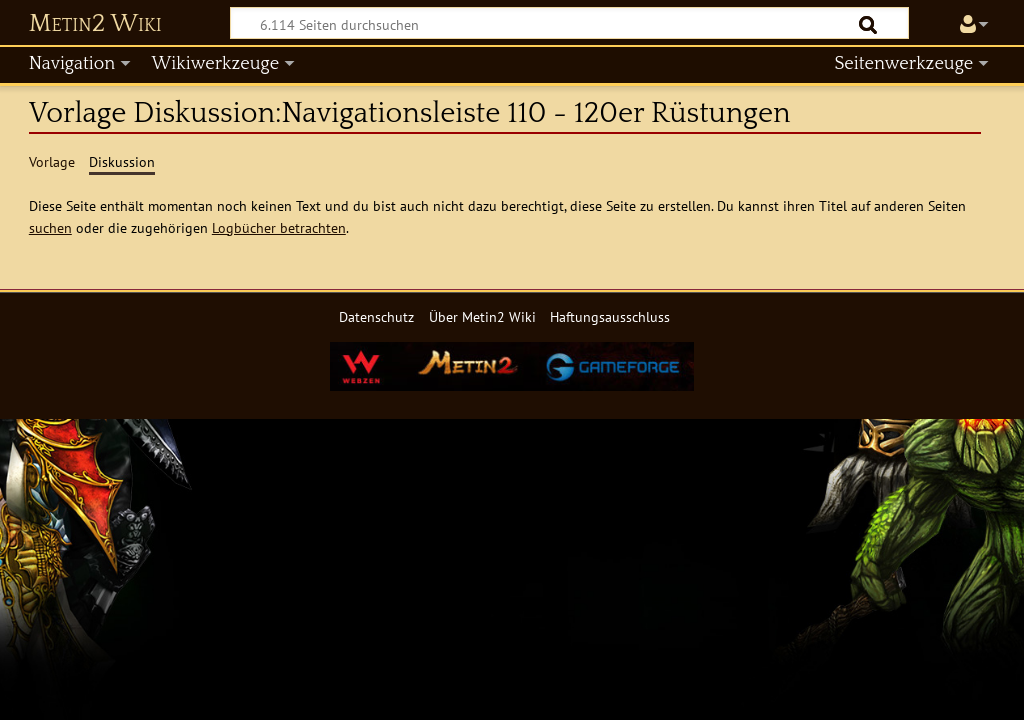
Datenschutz (376, 316)
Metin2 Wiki (95, 24)
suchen (50, 227)
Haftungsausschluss (610, 316)
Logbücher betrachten (279, 227)
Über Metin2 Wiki (482, 316)
